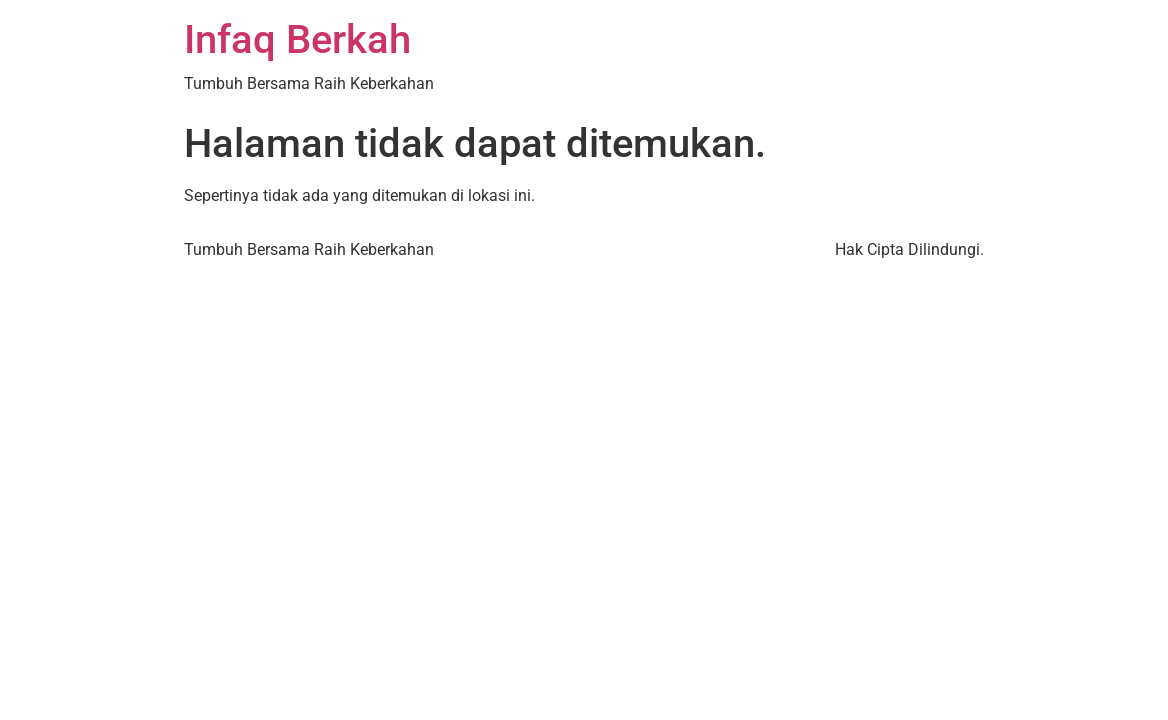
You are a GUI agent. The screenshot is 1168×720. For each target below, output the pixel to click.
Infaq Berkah (297, 39)
